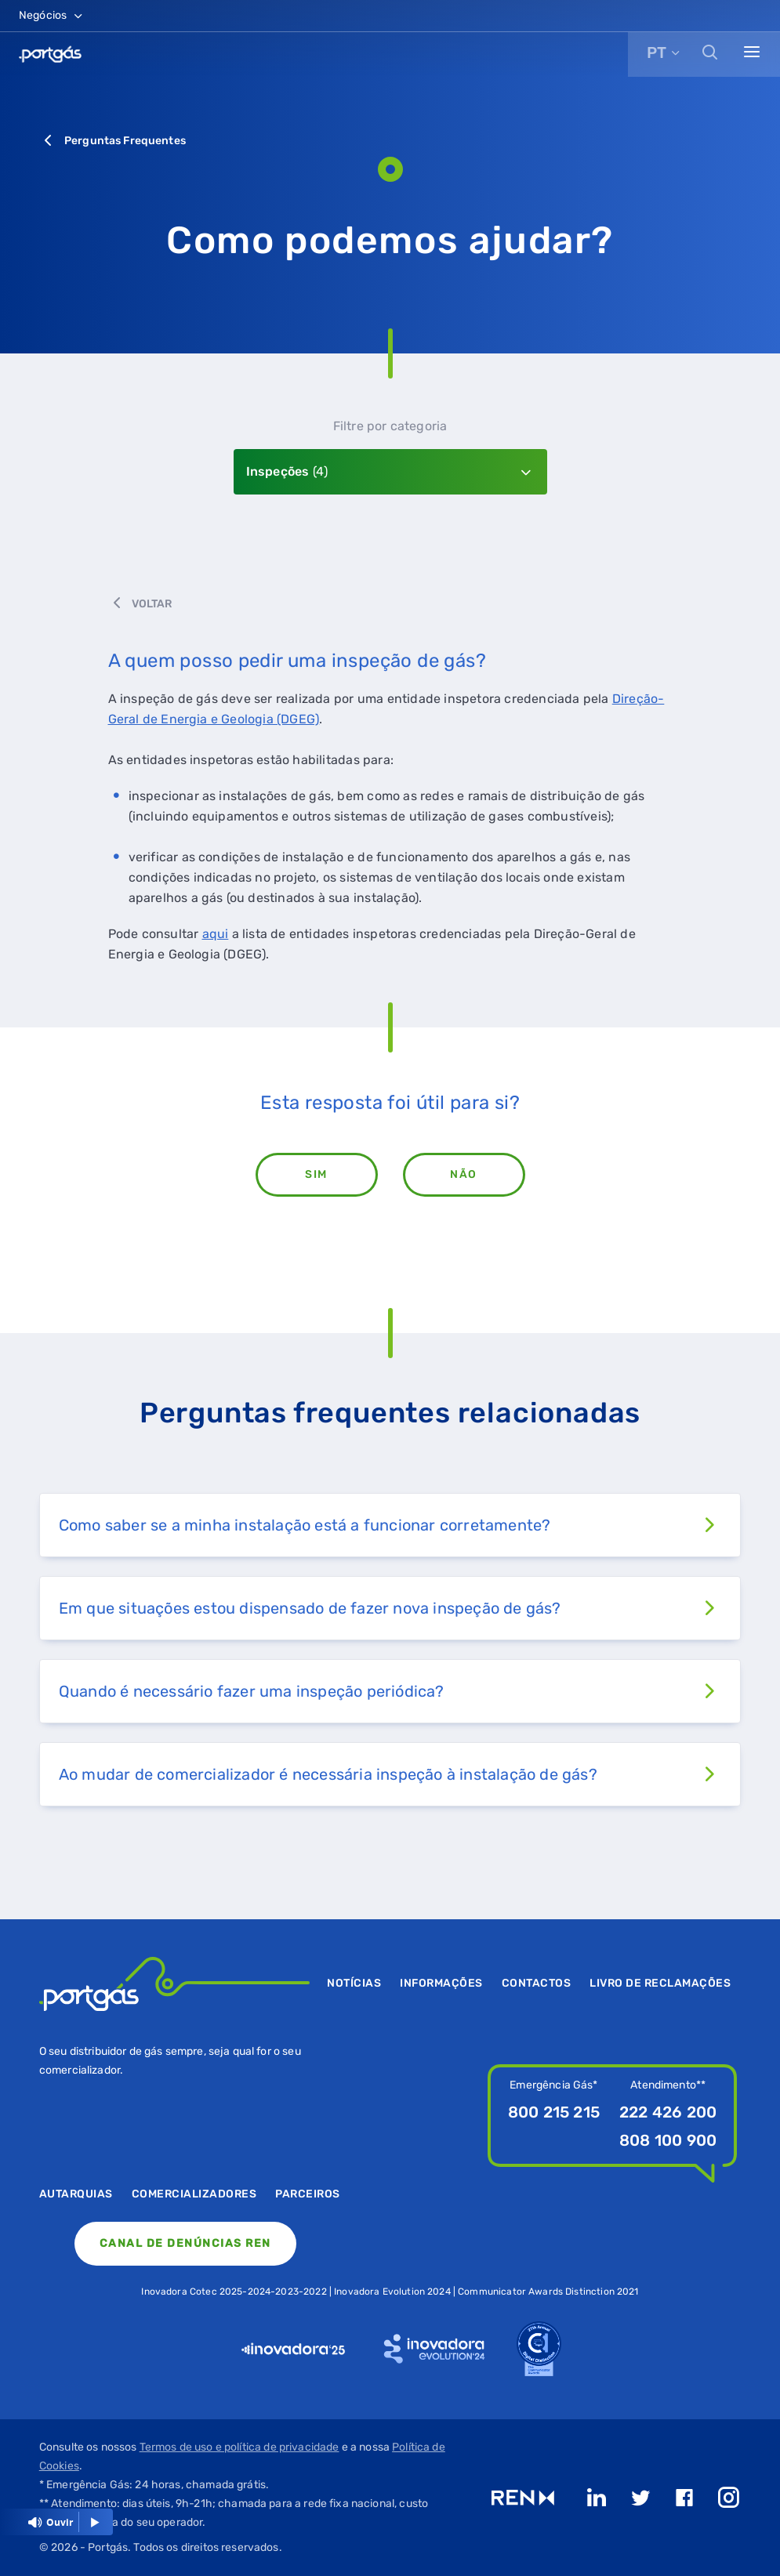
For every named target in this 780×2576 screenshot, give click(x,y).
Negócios (52, 15)
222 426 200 (668, 2112)
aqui (215, 933)
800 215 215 (554, 2112)
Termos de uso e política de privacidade (239, 2447)
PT (656, 52)
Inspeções (287, 471)
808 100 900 (668, 2140)
